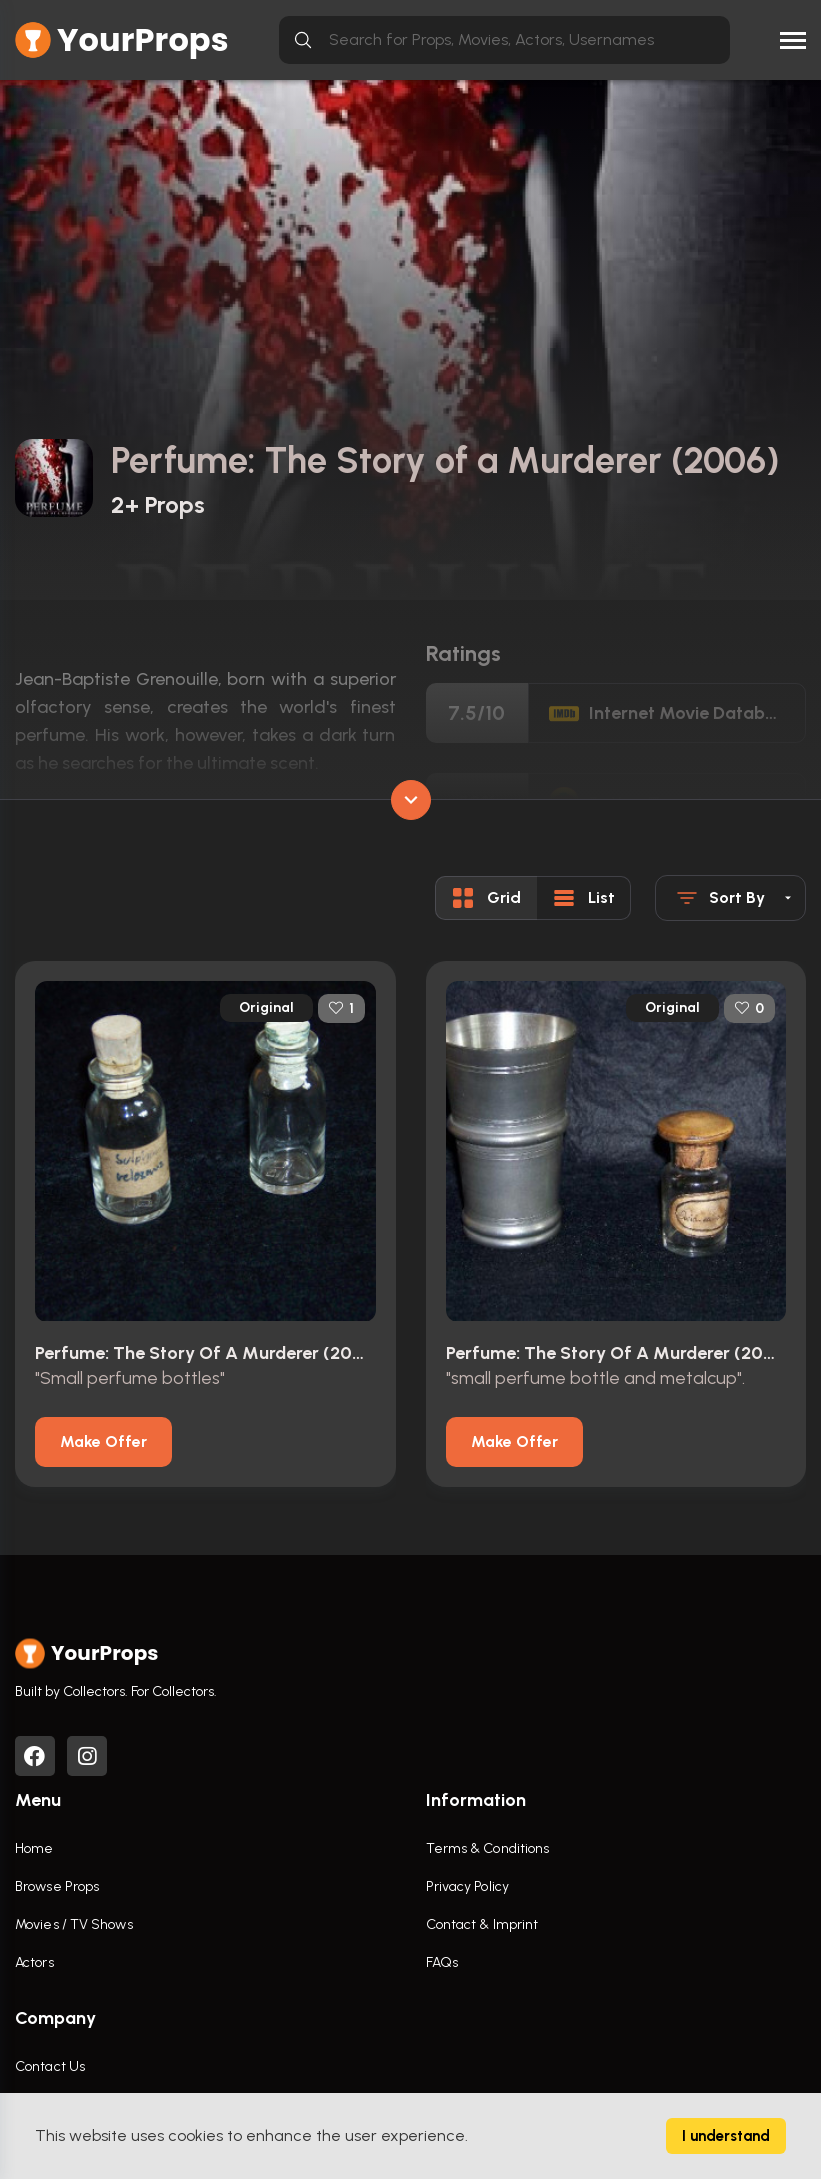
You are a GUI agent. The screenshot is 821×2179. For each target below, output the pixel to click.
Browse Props (57, 1886)
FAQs (442, 1962)
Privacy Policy (467, 1886)
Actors (34, 1962)
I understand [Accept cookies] (726, 2136)
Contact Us (50, 2066)
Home (34, 1848)
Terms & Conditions (488, 1848)
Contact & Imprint (482, 1924)
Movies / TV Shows (74, 1924)
